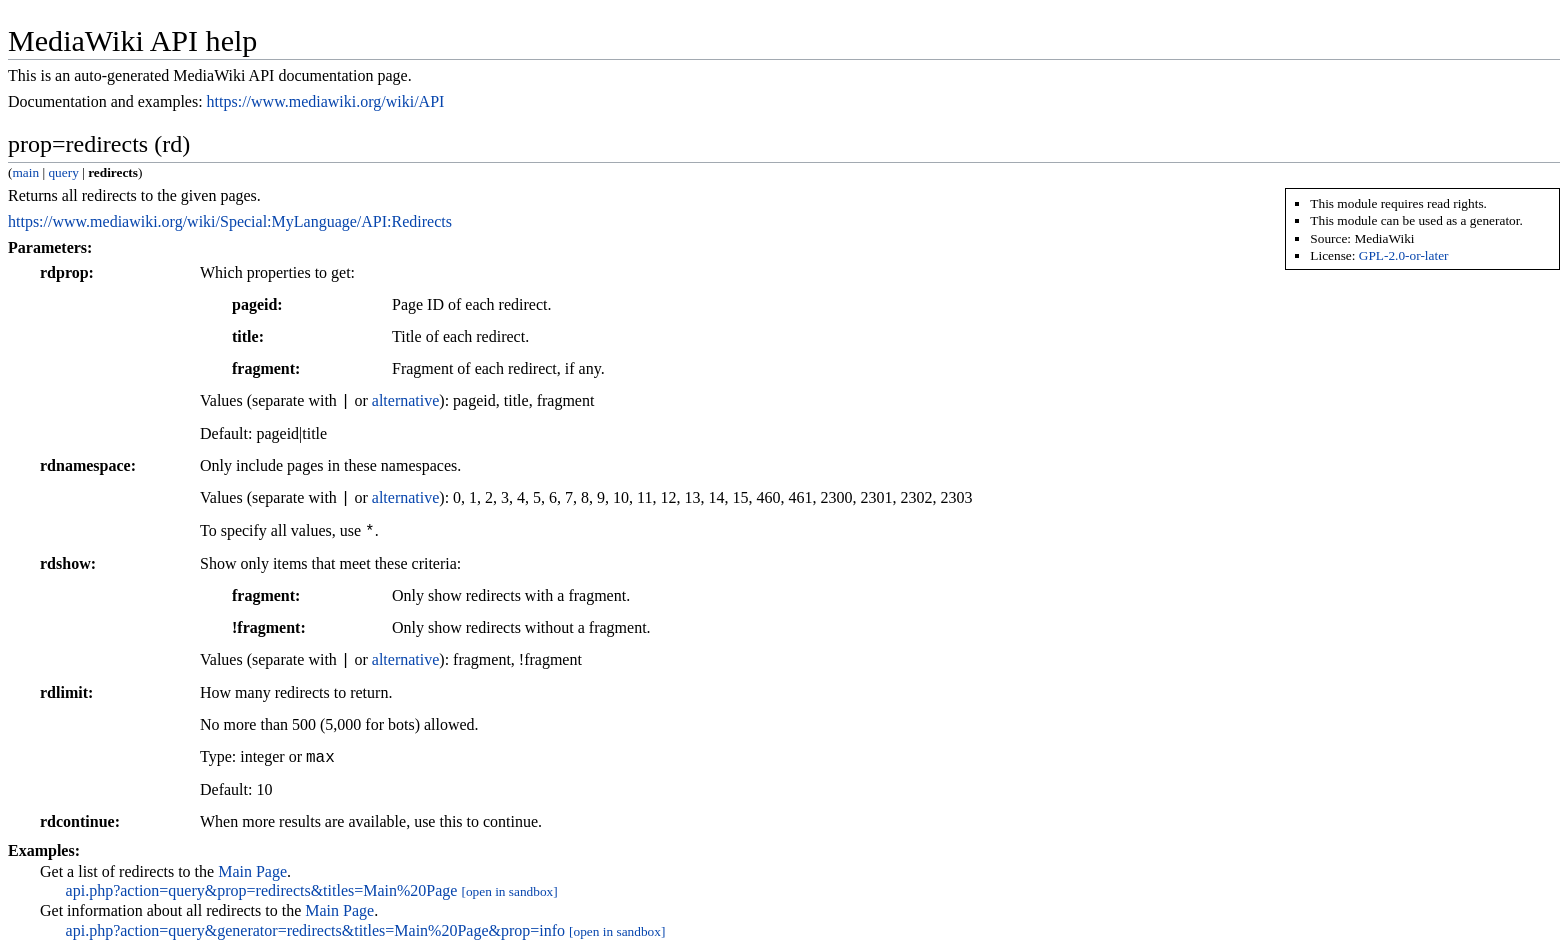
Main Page (252, 871)
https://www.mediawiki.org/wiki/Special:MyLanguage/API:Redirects (230, 221)
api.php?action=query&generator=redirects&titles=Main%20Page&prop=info (316, 930)
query (63, 172)
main (25, 172)
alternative (406, 401)
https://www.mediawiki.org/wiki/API (326, 101)
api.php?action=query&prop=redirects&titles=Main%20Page (262, 890)
